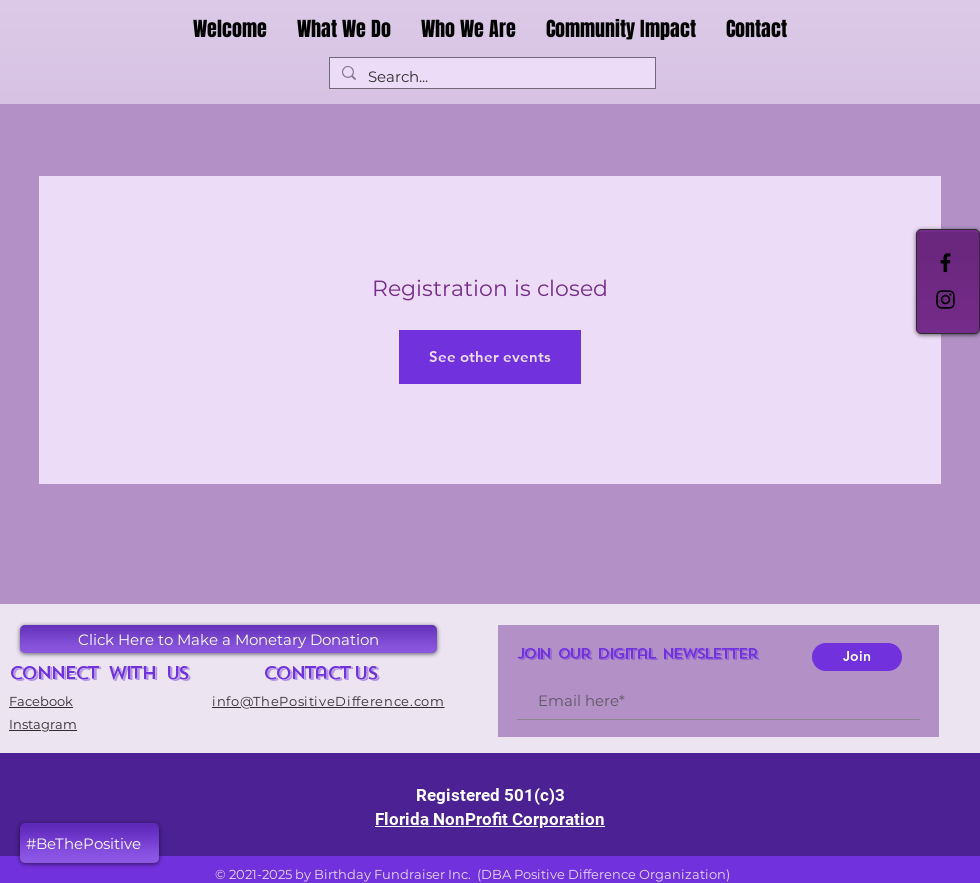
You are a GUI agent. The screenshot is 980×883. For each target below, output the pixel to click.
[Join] (857, 657)
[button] (89, 843)
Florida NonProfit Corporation (490, 819)
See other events (490, 356)
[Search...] (490, 76)
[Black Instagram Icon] (945, 299)
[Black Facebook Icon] (945, 262)
